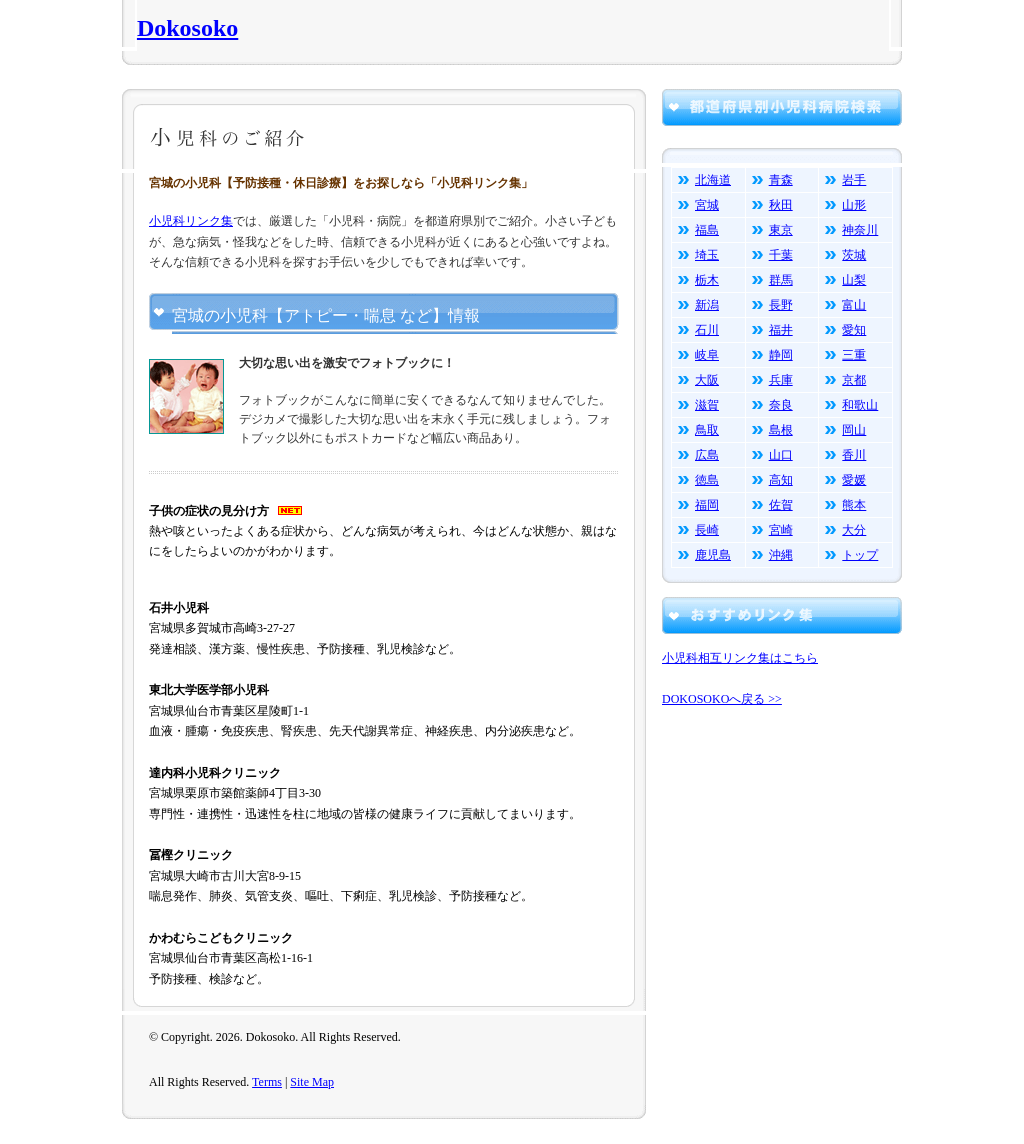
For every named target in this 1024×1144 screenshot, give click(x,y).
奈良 (781, 405)
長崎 (707, 530)
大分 (854, 530)
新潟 (707, 305)
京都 (854, 380)
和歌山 (860, 405)
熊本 (854, 505)
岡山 (854, 430)
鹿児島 (713, 555)
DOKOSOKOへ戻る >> (722, 699)
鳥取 (707, 430)
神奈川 (860, 230)
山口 (781, 455)
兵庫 (781, 380)
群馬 (781, 280)
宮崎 (781, 530)
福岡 (707, 505)
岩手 (854, 180)
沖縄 (781, 555)
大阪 (707, 380)
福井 (781, 330)
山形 (854, 205)
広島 (707, 455)
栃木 (707, 280)
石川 (707, 330)
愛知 (854, 330)
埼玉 (707, 255)
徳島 (707, 480)
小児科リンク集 (191, 221)
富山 (854, 305)
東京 (781, 230)
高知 (781, 480)
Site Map (312, 1082)
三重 (854, 355)
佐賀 (781, 505)
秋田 (781, 205)
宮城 (707, 205)
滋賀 (707, 405)
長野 (781, 305)
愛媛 (854, 480)
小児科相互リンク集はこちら (740, 658)
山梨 (854, 280)
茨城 (854, 255)
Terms (267, 1082)
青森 (781, 180)
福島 (707, 230)
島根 (781, 430)
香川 (854, 455)
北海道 (713, 180)
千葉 (781, 255)
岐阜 (707, 355)
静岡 (781, 355)
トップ (860, 555)
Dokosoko (187, 28)
